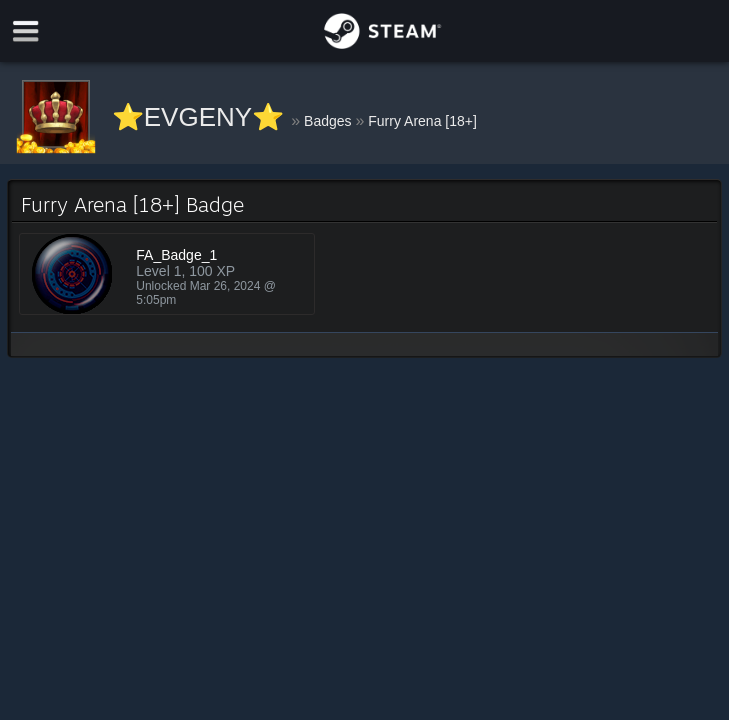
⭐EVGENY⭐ (202, 117)
